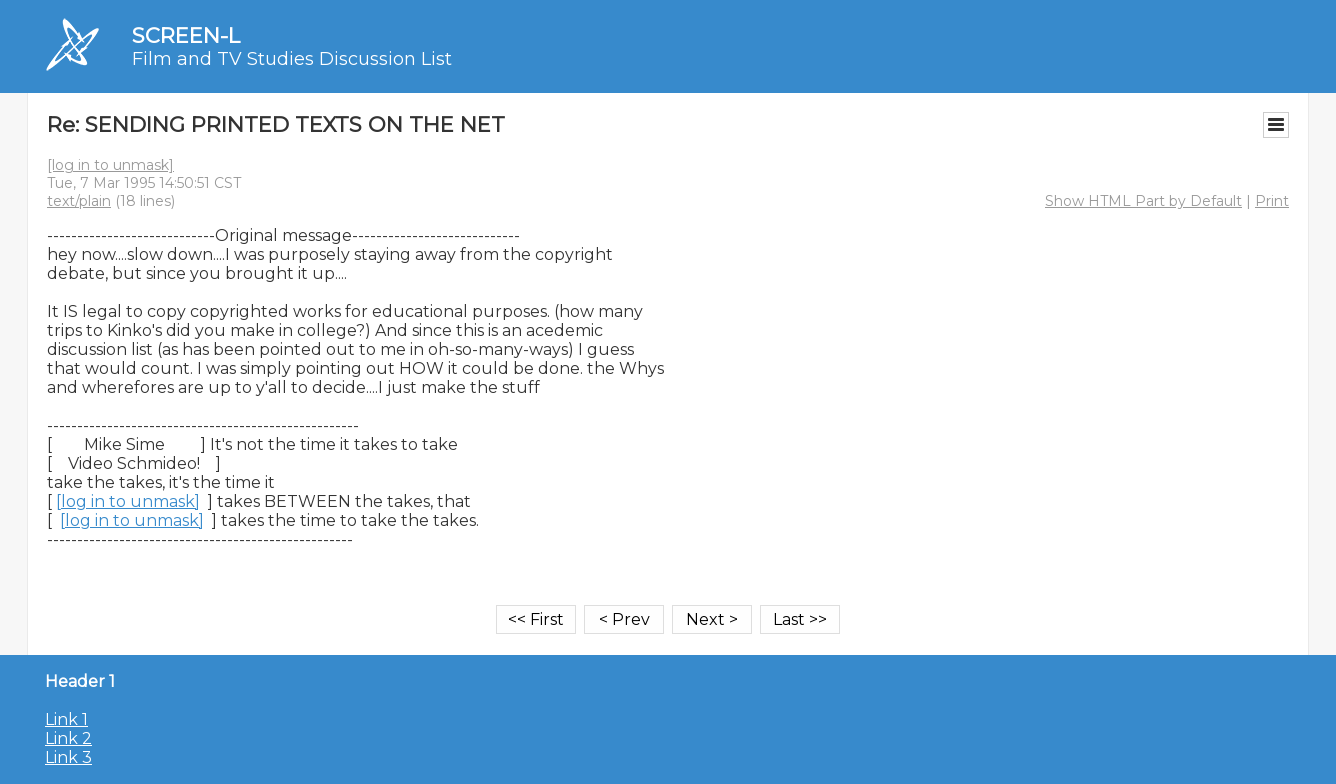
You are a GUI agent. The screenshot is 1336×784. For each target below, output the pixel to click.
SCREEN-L (186, 35)
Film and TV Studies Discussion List (292, 59)
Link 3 (68, 757)
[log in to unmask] (110, 165)
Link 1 (66, 719)
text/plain (79, 201)
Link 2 (68, 738)
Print (1272, 201)
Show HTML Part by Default (1143, 201)
